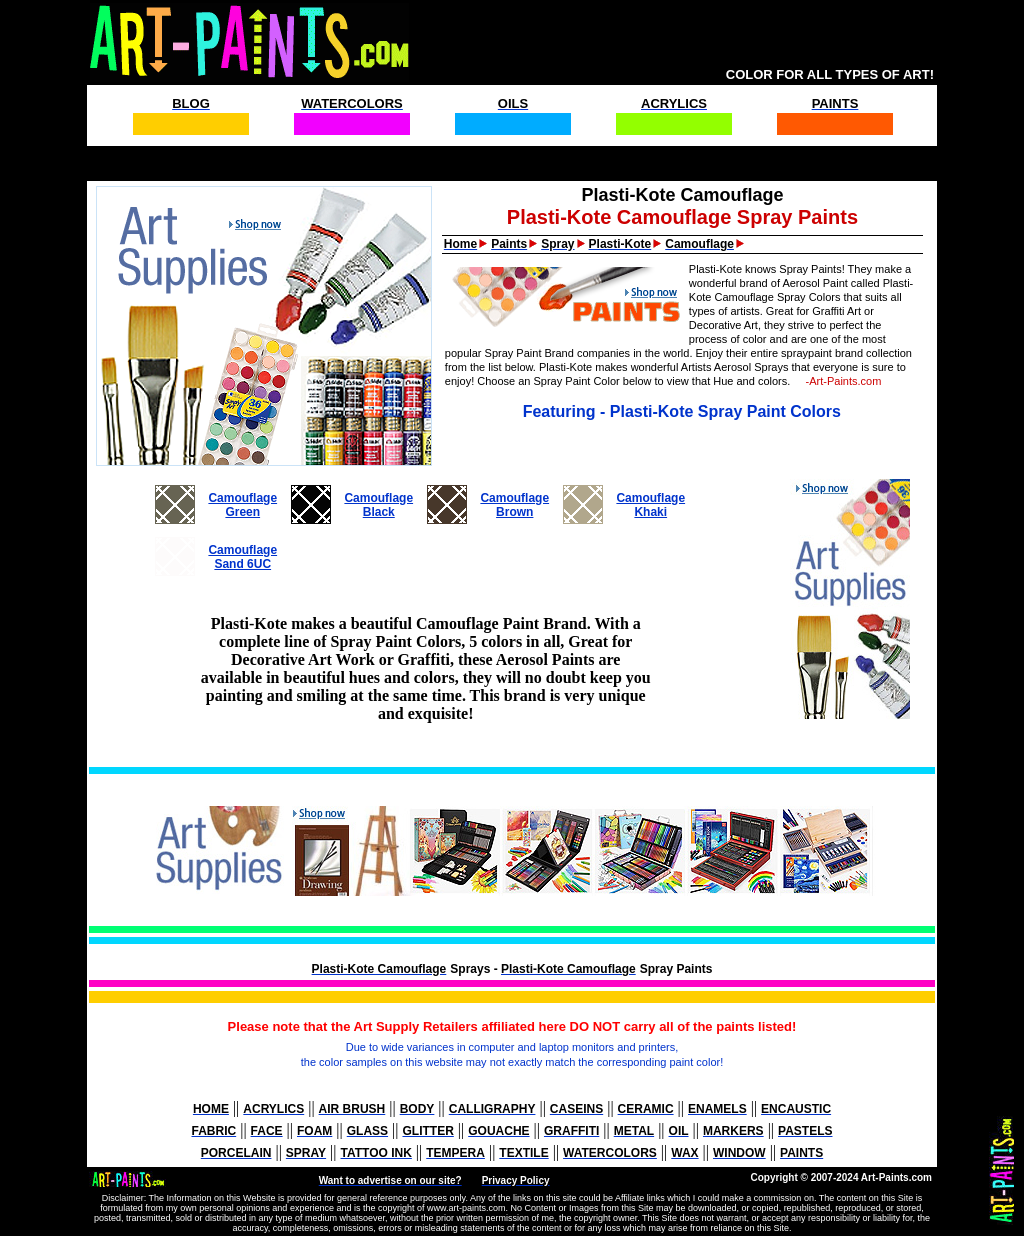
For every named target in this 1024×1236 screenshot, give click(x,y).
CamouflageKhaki (650, 505)
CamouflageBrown (514, 505)
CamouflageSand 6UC (242, 557)
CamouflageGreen (242, 505)
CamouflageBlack (378, 505)
